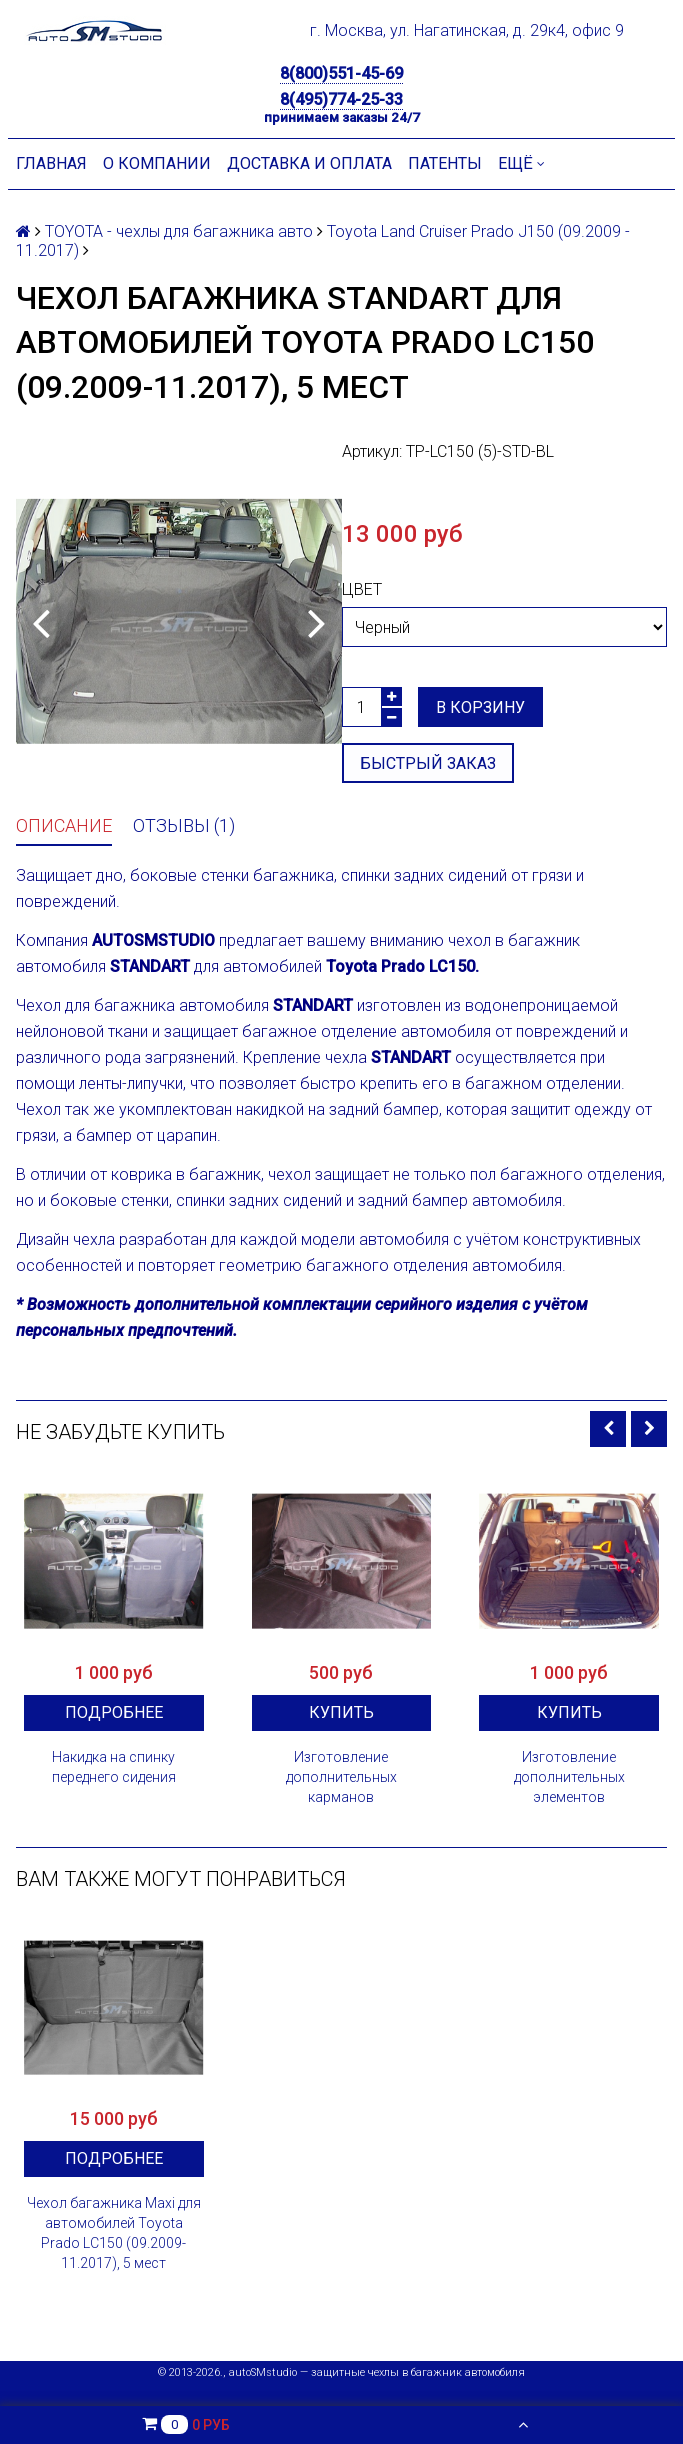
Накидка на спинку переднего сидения (114, 1767)
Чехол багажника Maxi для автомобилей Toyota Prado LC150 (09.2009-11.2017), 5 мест (114, 2233)
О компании (157, 163)
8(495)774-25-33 (341, 99)
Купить (341, 1712)
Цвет (362, 589)
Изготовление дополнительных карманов (341, 1777)
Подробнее (114, 1712)
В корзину (480, 707)
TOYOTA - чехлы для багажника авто (179, 231)
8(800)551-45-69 (341, 73)
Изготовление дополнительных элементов (569, 1777)
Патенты (445, 163)
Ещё (521, 163)
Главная (51, 163)
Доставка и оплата (309, 163)
